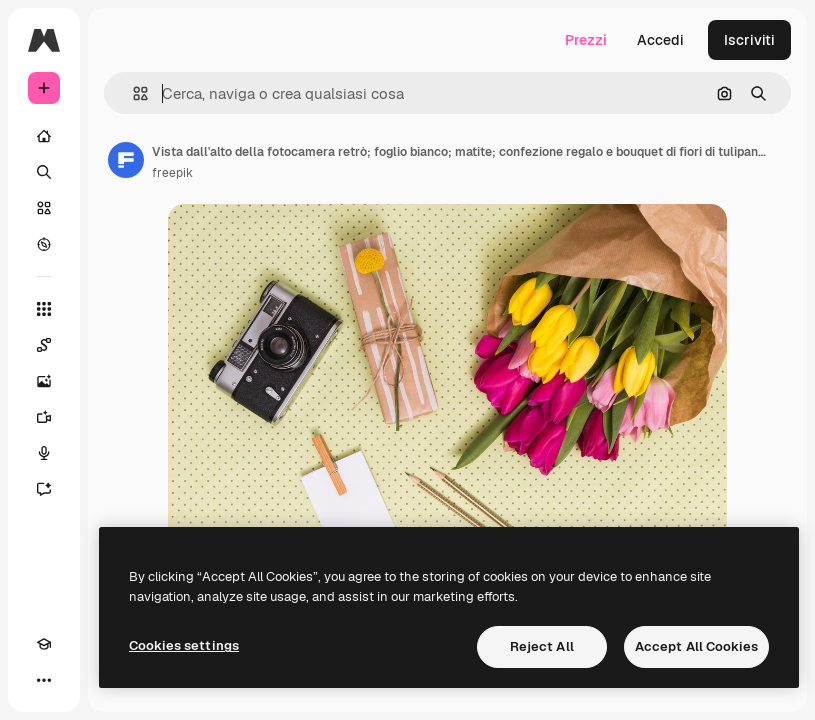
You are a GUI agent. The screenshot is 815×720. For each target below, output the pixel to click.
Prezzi (586, 40)
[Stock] (44, 208)
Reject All (542, 646)
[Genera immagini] (44, 381)
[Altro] (44, 680)
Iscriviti (749, 40)
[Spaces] (44, 345)
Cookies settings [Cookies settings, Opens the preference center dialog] (184, 645)
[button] (132, 93)
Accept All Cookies (696, 646)
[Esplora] (44, 244)
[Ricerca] (44, 172)
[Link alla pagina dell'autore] (126, 160)
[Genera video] (44, 417)
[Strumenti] (44, 309)
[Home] (44, 136)
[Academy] (44, 644)
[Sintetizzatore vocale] (44, 453)
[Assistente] (44, 489)
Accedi (660, 40)
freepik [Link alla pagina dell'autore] (172, 173)
